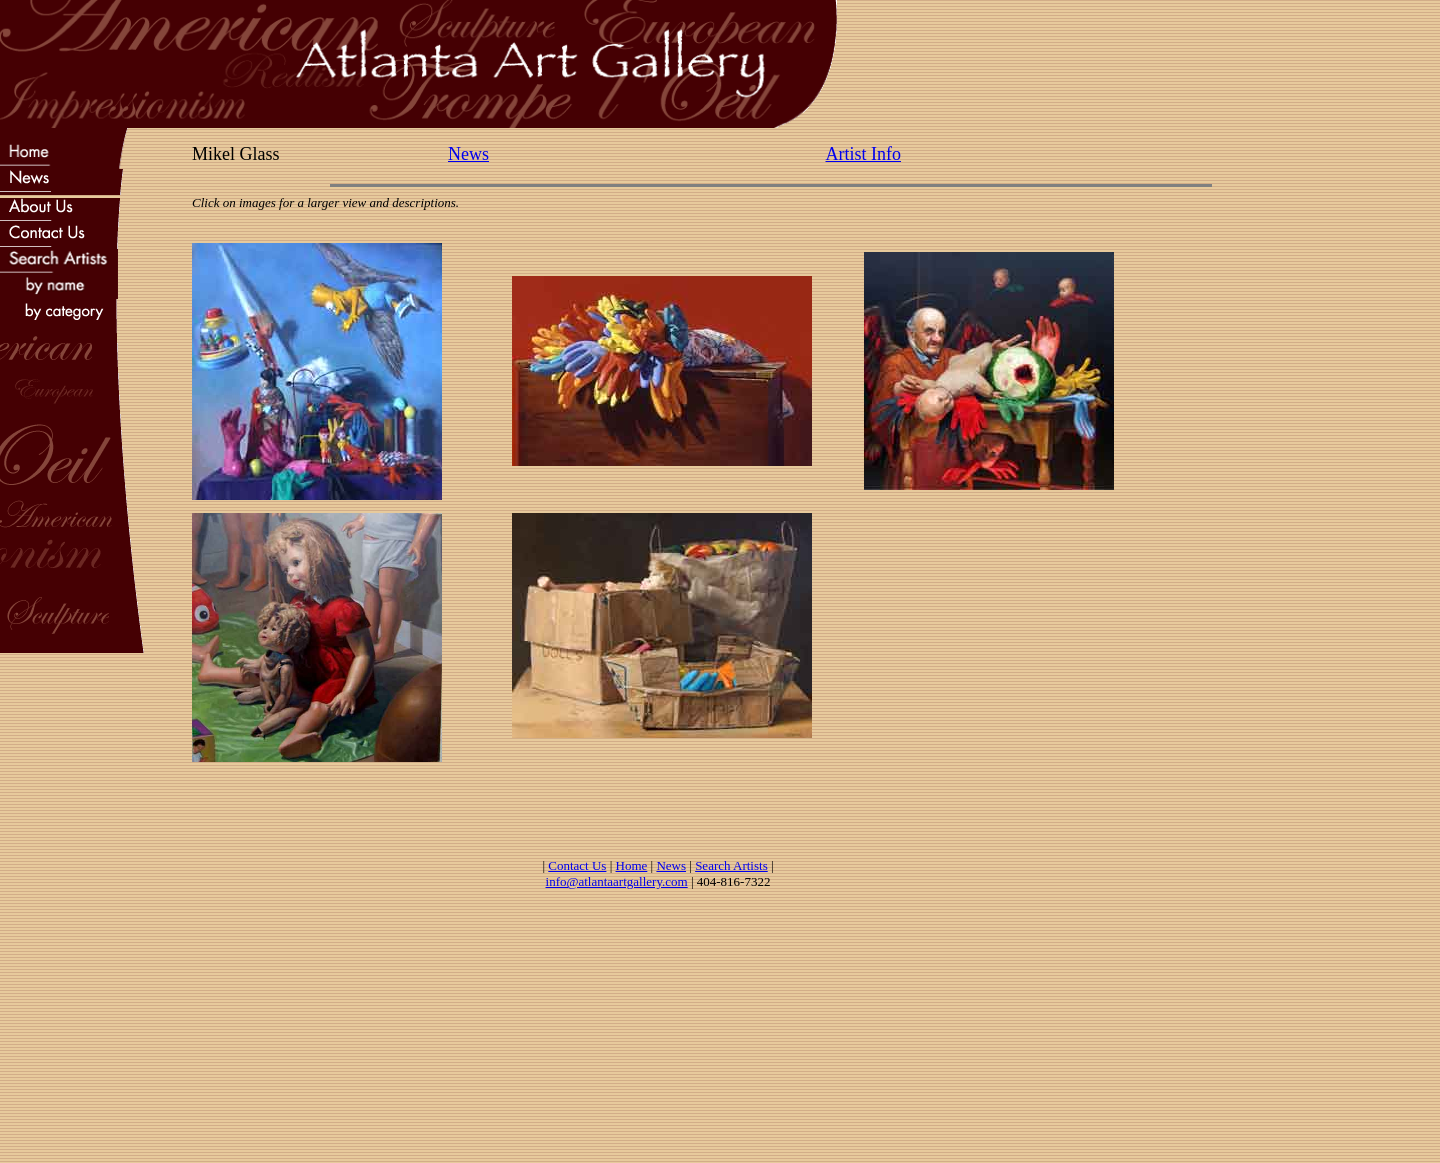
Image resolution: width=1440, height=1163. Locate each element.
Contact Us (577, 865)
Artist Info (864, 154)
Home (632, 865)
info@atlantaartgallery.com (617, 881)
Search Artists (731, 865)
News (468, 154)
